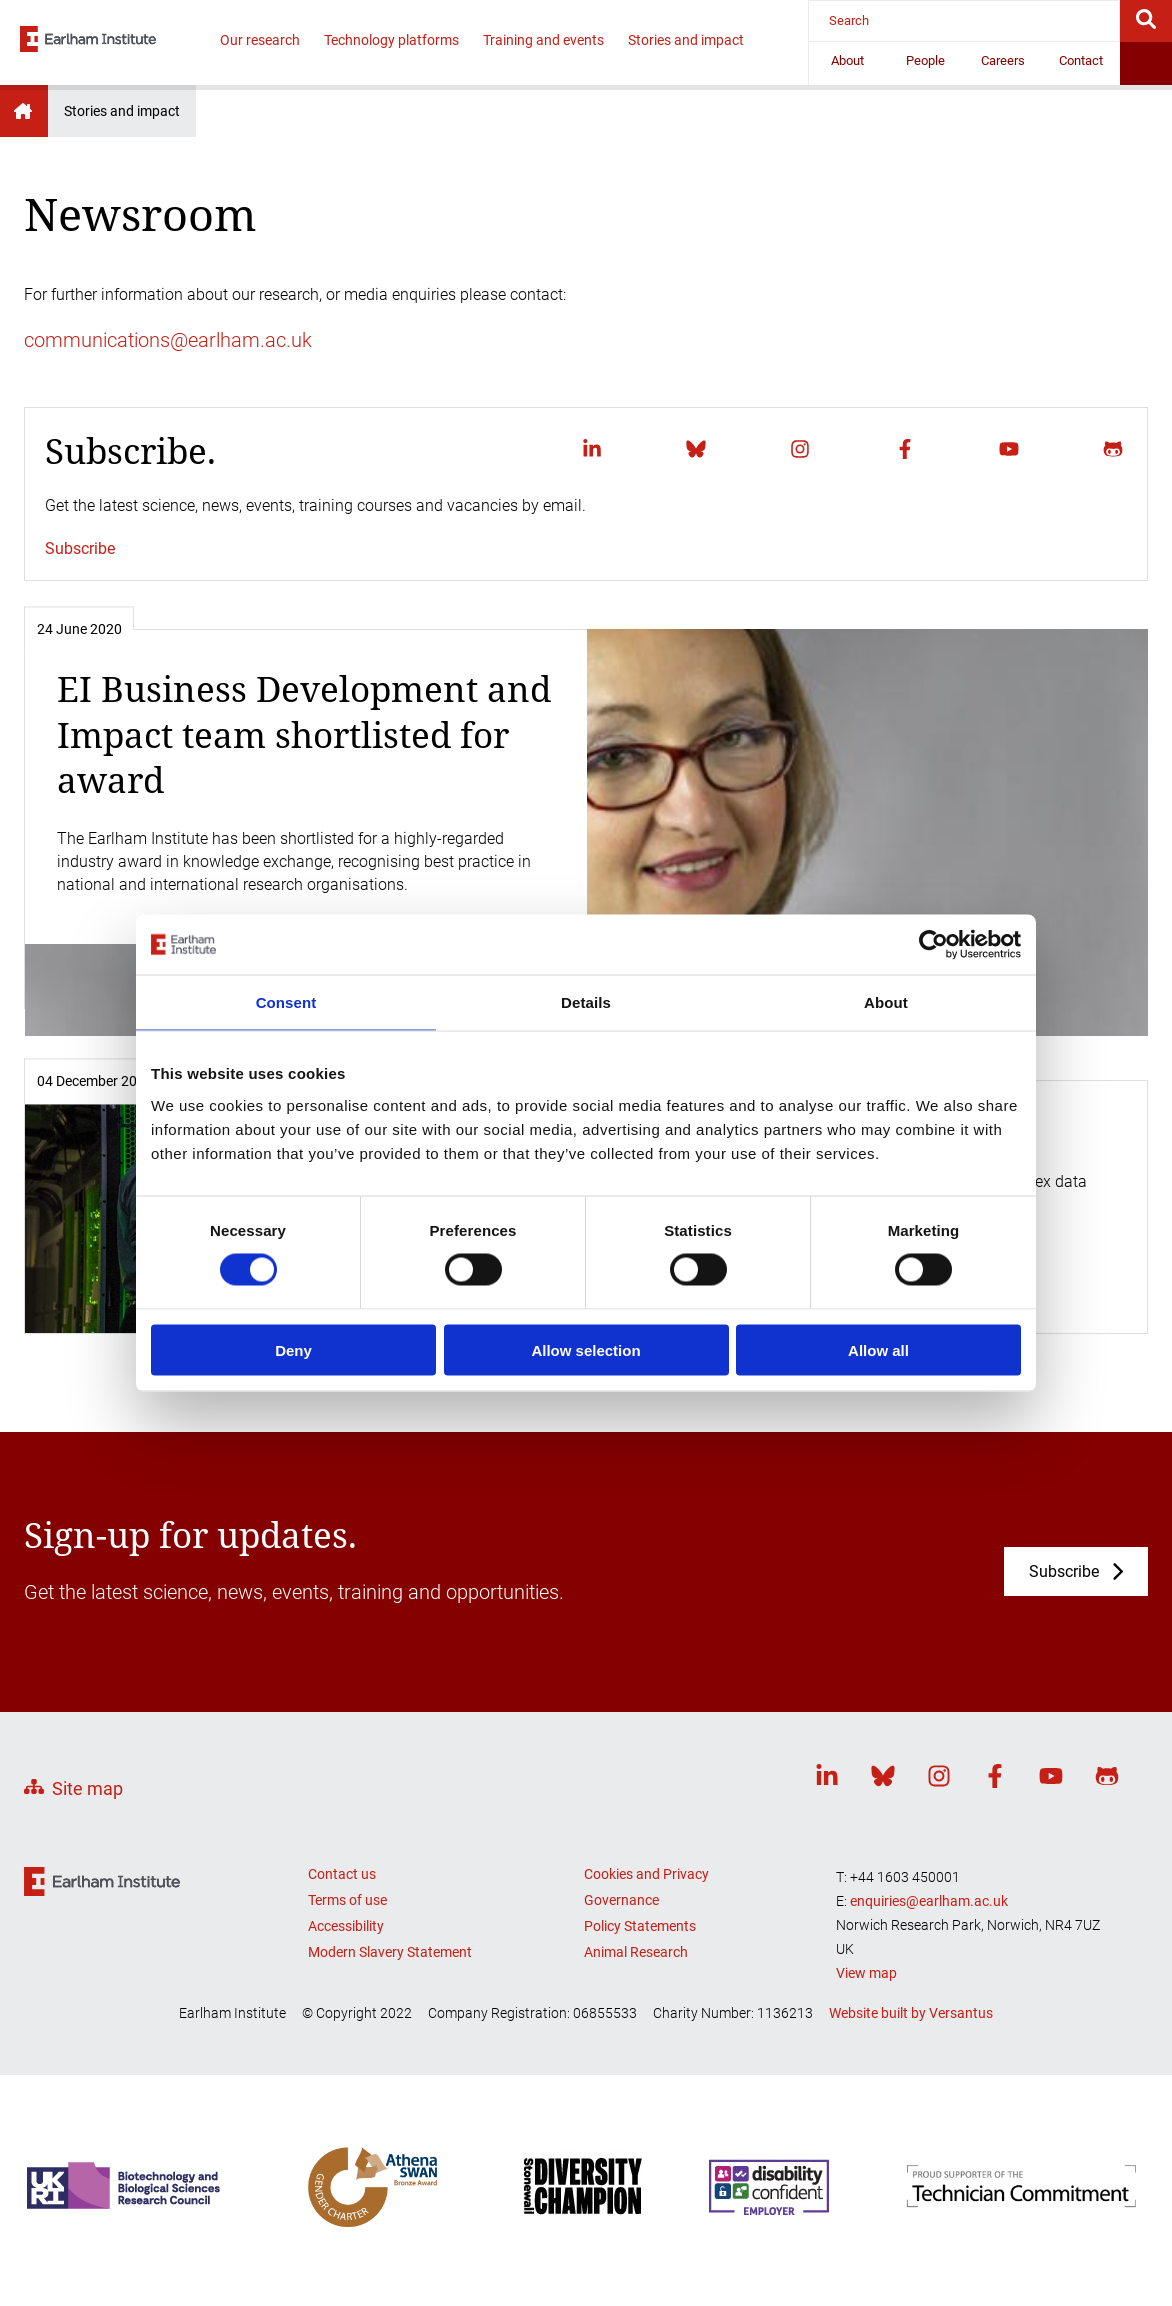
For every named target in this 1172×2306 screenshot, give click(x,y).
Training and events (543, 40)
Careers (1003, 60)
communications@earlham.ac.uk (168, 340)
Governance (621, 1900)
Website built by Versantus (911, 2013)
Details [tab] (586, 1002)
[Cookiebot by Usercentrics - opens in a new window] (933, 945)
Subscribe (80, 548)
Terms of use (347, 1900)
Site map (87, 1788)
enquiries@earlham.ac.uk (929, 1901)
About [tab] (886, 1002)
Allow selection (585, 1349)
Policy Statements (640, 1926)
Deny (293, 1349)
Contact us (342, 1874)
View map (866, 1973)
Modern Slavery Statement (390, 1952)
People (925, 60)
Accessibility (346, 1926)
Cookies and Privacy (646, 1874)
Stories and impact (686, 40)
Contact (1081, 60)
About (847, 60)
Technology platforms (391, 40)
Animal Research (636, 1952)
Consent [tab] (286, 1002)
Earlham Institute (24, 111)
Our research (260, 40)
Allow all (878, 1349)
